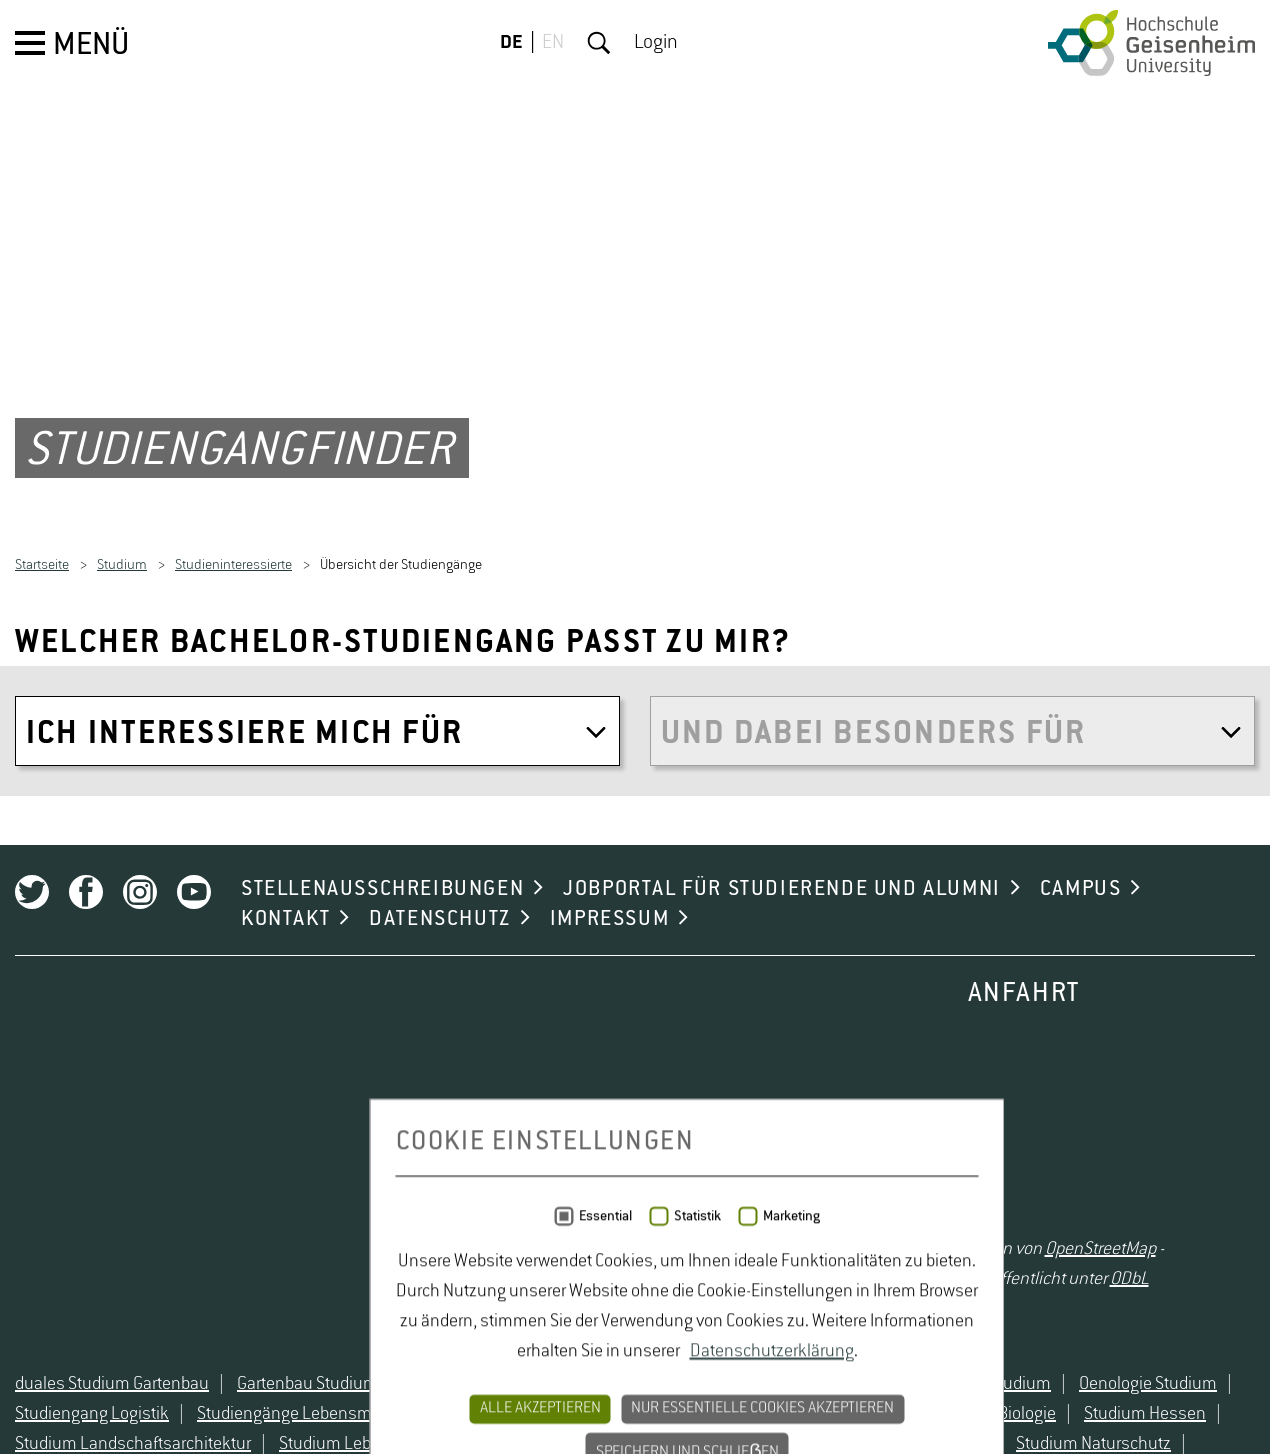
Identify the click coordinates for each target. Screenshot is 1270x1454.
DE (511, 43)
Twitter (32, 1080)
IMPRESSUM (609, 1107)
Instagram (140, 1080)
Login (656, 43)
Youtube (194, 1080)
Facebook (86, 1080)
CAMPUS (1081, 1077)
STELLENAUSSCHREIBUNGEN (382, 1077)
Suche (599, 43)
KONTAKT (285, 1107)
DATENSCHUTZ (440, 1107)
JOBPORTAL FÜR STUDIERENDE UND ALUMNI (782, 1077)
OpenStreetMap (1100, 1437)
